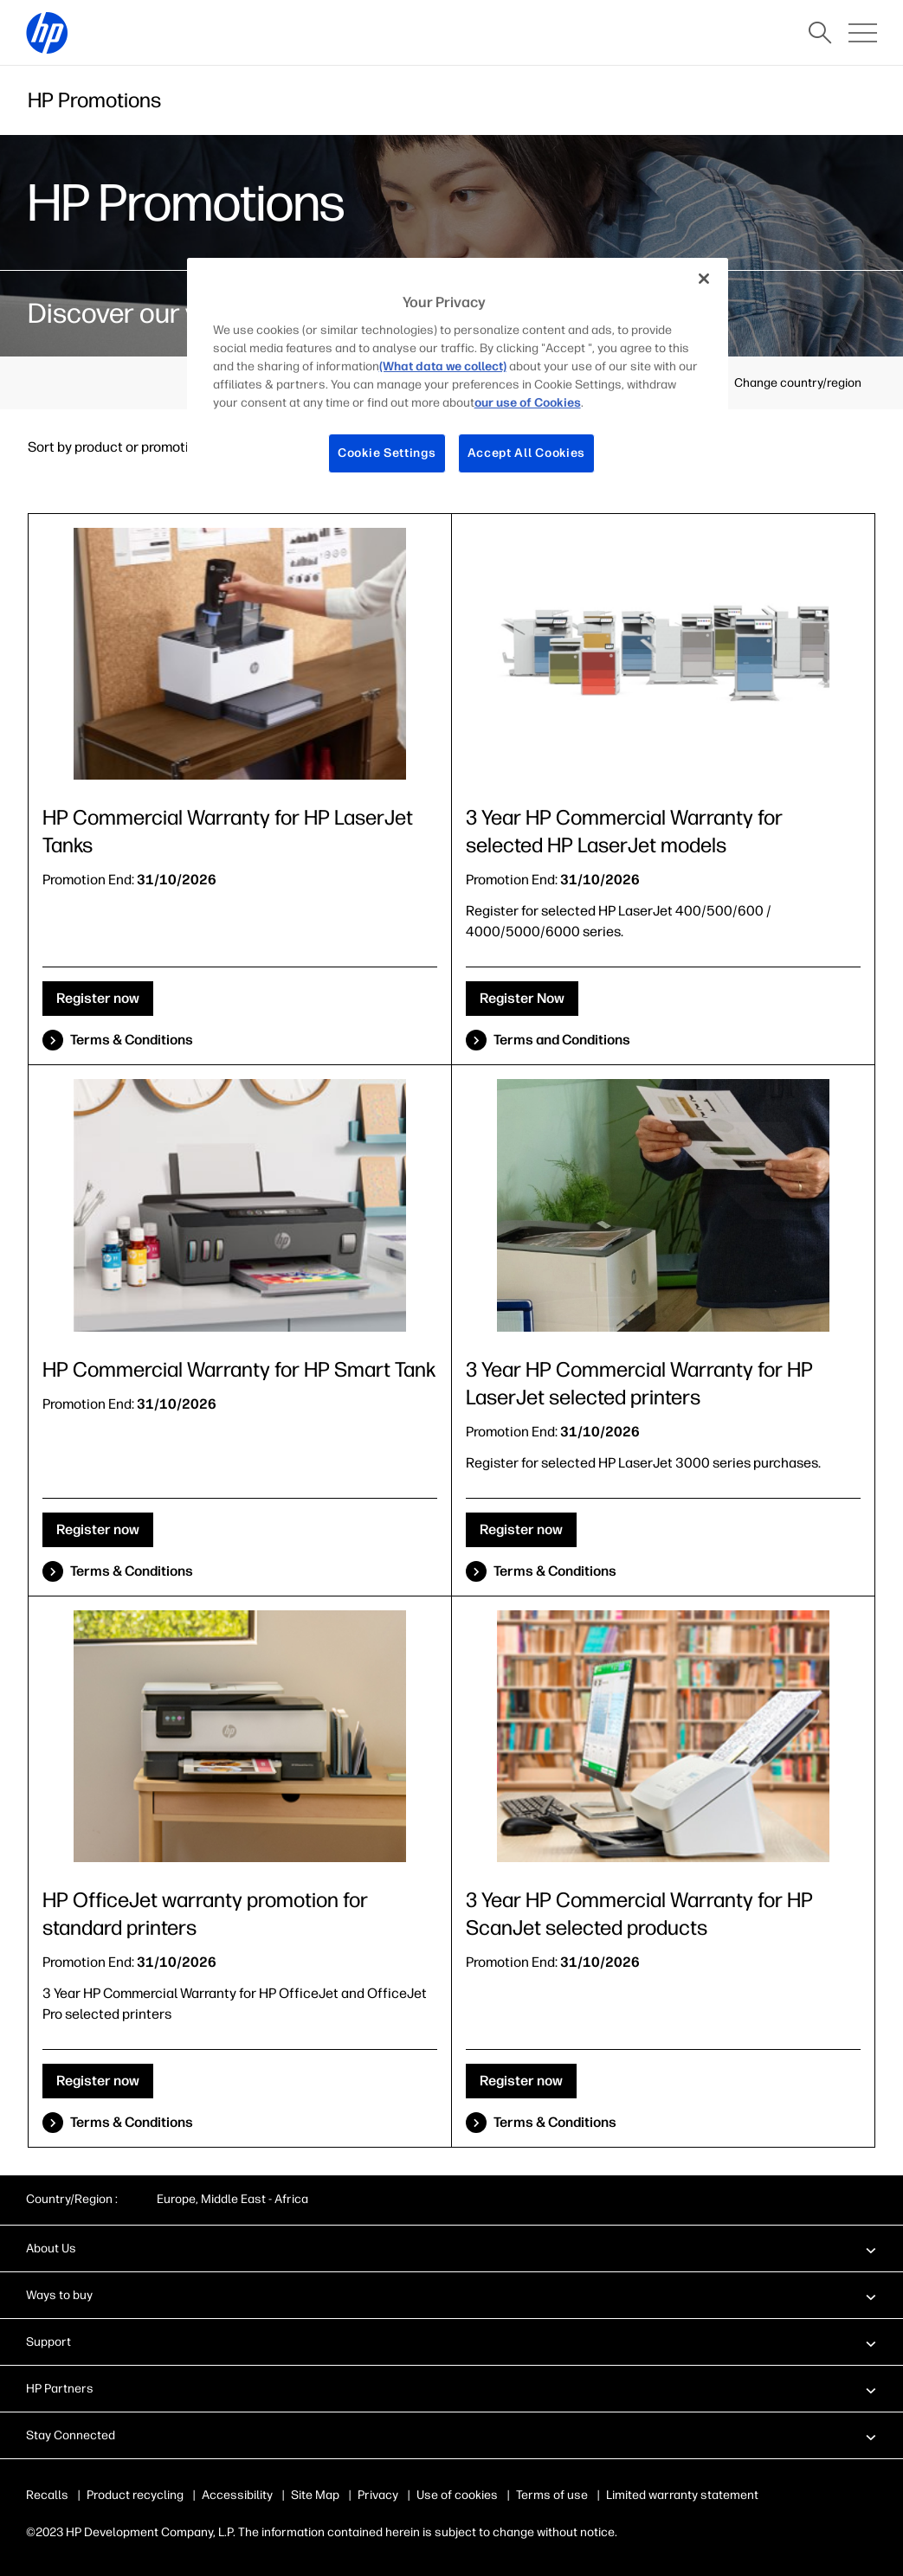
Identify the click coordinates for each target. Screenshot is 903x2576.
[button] (451, 2248)
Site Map (315, 2495)
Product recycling (135, 2495)
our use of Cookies (527, 402)
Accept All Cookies (527, 453)
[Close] (704, 279)
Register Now (522, 998)
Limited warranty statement (682, 2495)
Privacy (378, 2495)
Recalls (47, 2495)
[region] (458, 379)
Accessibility (237, 2495)
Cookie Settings (387, 453)
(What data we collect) (442, 366)
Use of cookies (457, 2495)
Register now (97, 998)
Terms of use (552, 2495)
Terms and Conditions (561, 1039)
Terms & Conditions (131, 1039)
